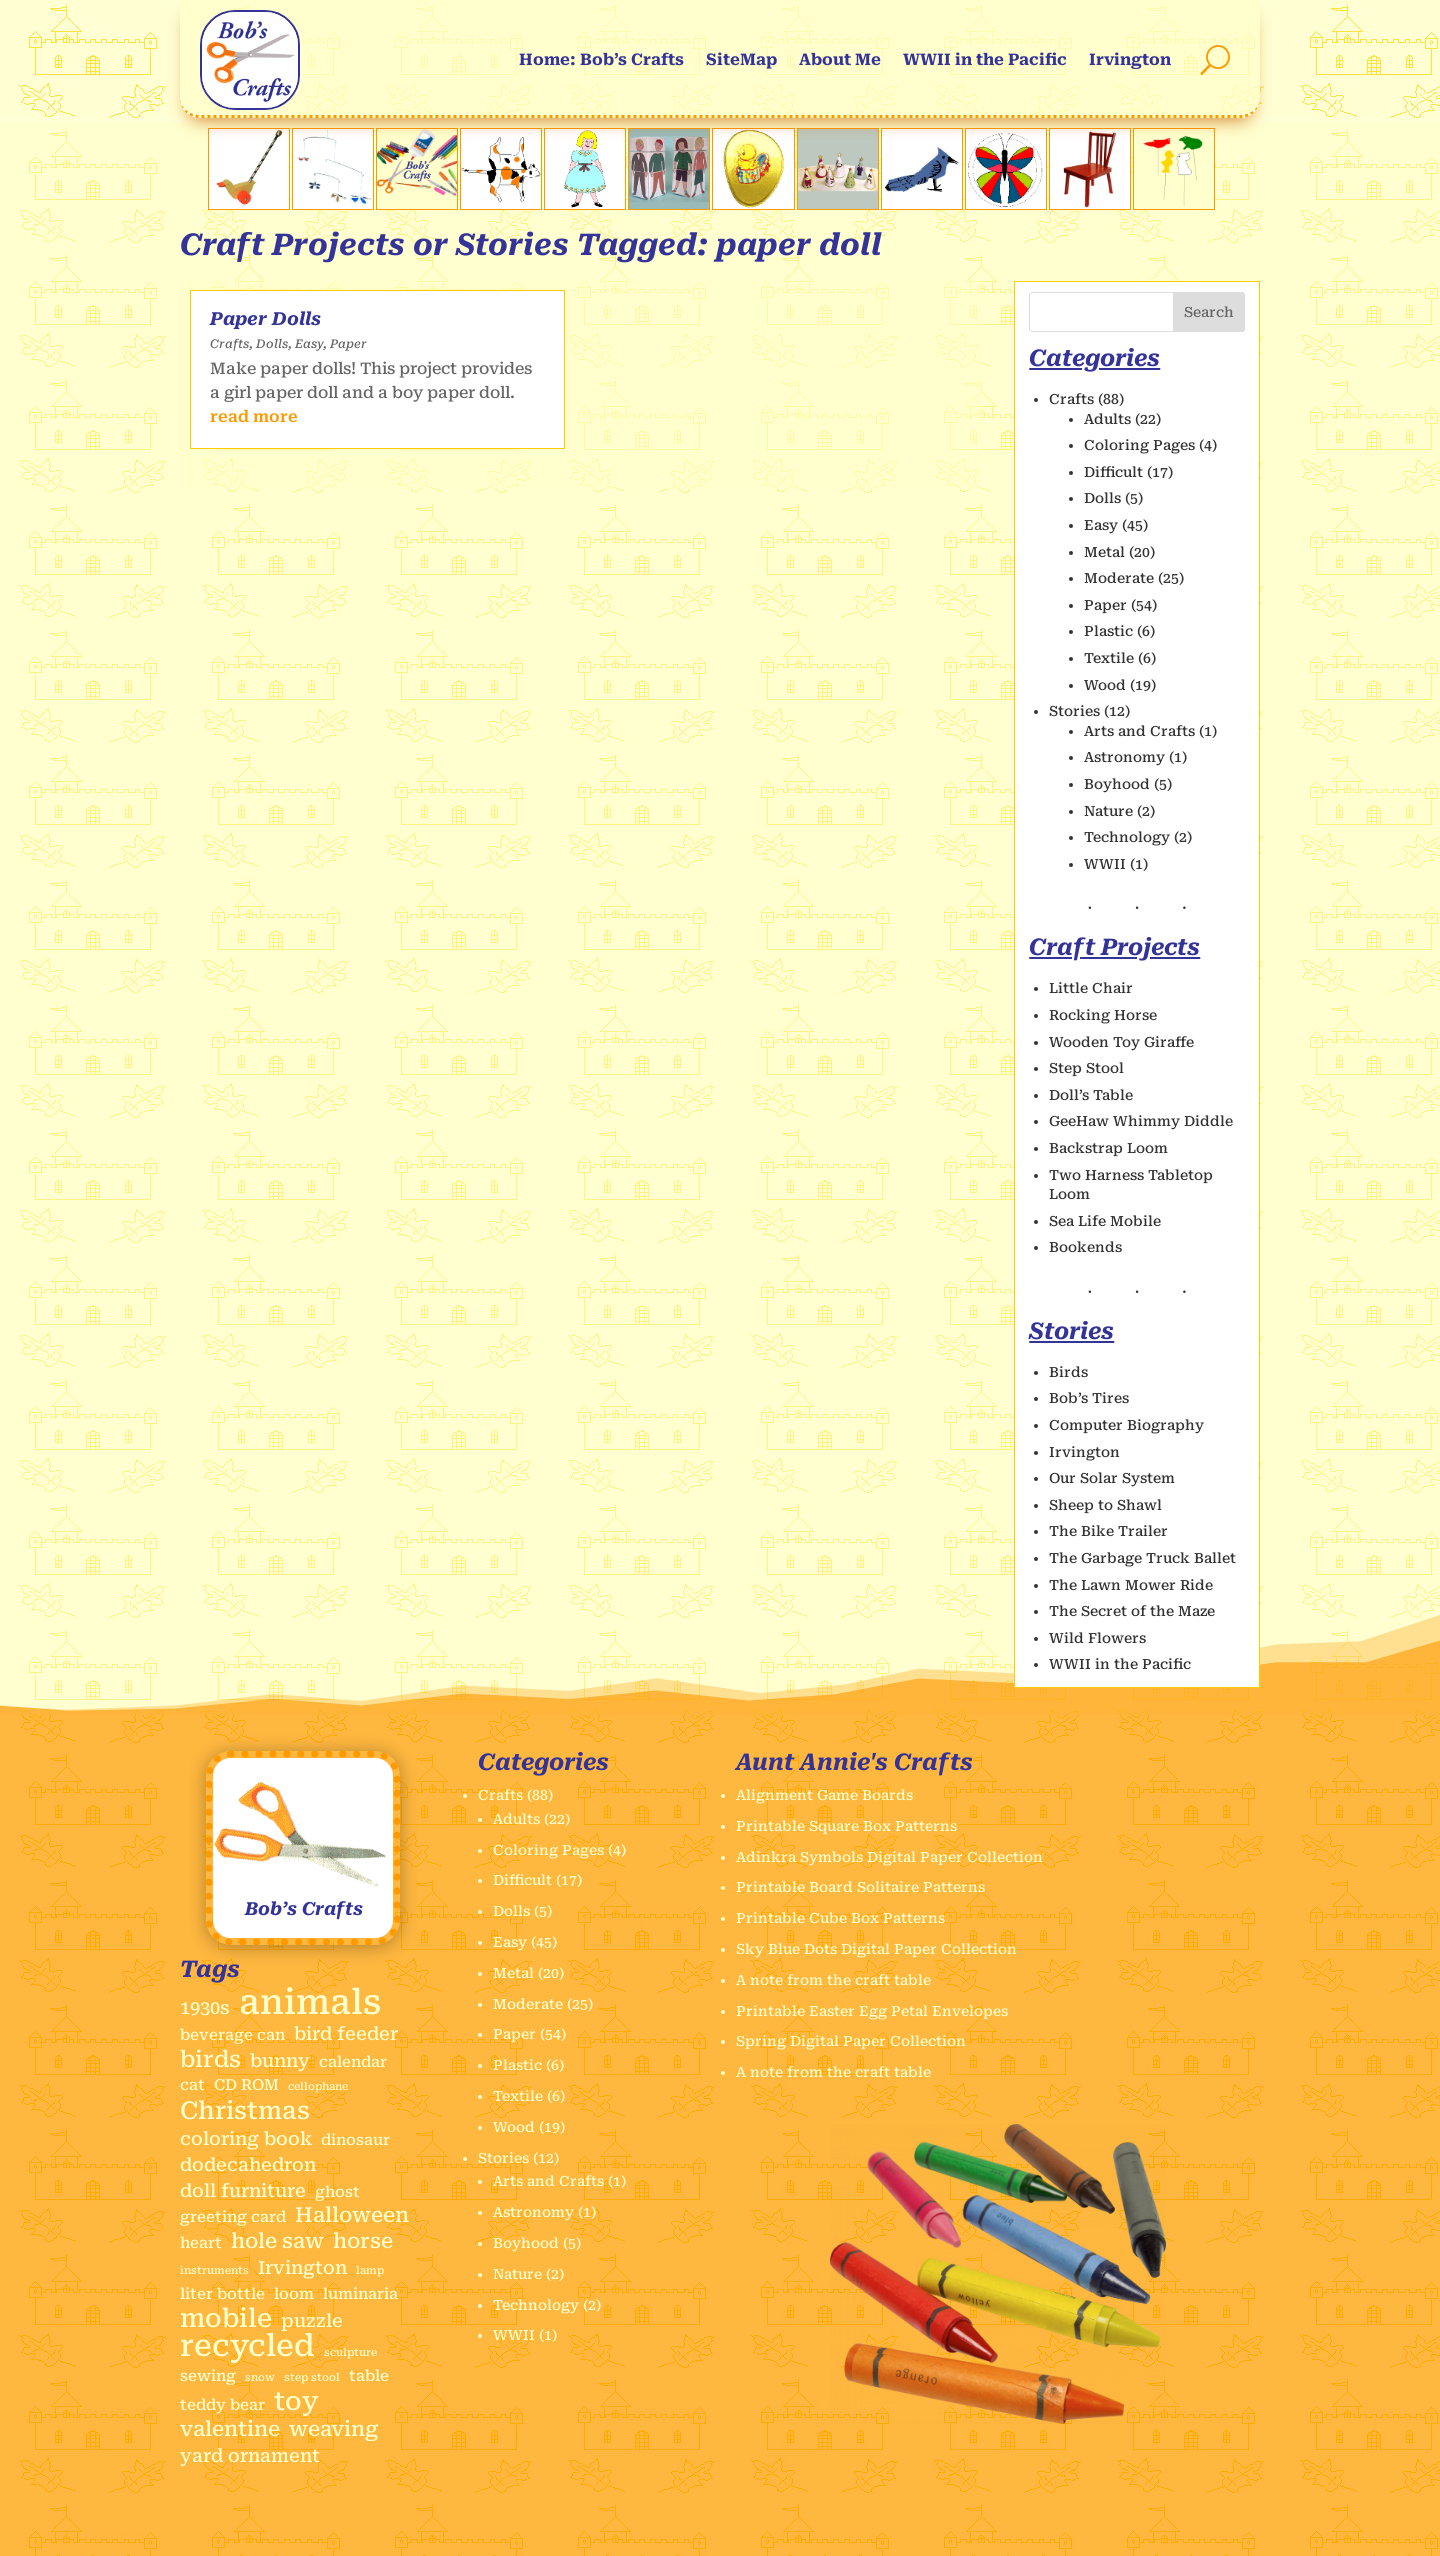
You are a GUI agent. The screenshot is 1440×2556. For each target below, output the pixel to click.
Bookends (1085, 1247)
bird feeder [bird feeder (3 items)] (346, 2033)
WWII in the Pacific (985, 59)
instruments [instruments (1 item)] (214, 2270)
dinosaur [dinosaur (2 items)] (355, 2140)
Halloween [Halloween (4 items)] (352, 2215)
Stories (1074, 711)
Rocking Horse (1103, 1015)
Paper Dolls (265, 318)
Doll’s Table (1091, 1095)
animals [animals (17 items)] (310, 2003)
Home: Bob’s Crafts (601, 59)
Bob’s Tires (1089, 1398)
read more (254, 416)
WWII (1105, 864)
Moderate (1119, 578)
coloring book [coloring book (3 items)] (246, 2138)
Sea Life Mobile (1105, 1221)
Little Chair (1091, 988)
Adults (1107, 419)
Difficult (1113, 472)
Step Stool (1086, 1068)
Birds (1068, 1372)
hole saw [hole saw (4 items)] (277, 2241)
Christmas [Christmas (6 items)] (245, 2111)
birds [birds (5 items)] (210, 2060)
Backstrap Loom (1108, 1148)
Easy (309, 344)
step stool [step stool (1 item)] (312, 2377)
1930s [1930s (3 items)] (205, 2007)
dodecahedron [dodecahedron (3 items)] (248, 2164)
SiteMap (741, 59)
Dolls (272, 344)
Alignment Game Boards (824, 1795)
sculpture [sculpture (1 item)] (350, 2352)
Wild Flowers (1097, 1638)
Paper (348, 344)
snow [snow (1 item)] (260, 2377)
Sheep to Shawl (1105, 1505)
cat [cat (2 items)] (192, 2085)
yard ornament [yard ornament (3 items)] (250, 2455)
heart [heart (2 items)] (201, 2243)
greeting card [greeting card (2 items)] (233, 2217)
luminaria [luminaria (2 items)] (360, 2294)
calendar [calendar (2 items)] (353, 2062)
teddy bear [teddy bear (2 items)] (222, 2405)
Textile (1109, 658)
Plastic (1108, 631)
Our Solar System (1112, 1478)
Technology (1127, 837)
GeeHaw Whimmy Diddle (1141, 1121)
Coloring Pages (1139, 445)
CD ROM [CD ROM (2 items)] (246, 2085)
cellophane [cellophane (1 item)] (318, 2086)
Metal (1104, 552)
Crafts (229, 344)
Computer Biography (1126, 1425)
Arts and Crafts (1139, 731)
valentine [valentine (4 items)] (230, 2429)
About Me (840, 59)
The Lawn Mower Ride (1131, 1585)
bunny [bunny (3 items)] (280, 2060)
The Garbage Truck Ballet (1142, 1558)
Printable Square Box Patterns (846, 1826)
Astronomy (1124, 757)
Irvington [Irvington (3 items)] (302, 2267)
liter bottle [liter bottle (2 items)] (222, 2294)
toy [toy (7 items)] (296, 2402)
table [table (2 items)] (369, 2376)
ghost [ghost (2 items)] (337, 2192)
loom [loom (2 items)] (294, 2294)
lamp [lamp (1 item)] (370, 2270)
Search (1209, 312)
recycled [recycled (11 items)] (247, 2346)
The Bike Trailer (1108, 1531)
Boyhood (1117, 784)
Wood (1105, 685)
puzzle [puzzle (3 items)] (312, 2320)
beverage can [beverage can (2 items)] (232, 2035)
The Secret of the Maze (1132, 1611)
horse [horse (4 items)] (363, 2241)
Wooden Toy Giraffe (1121, 1042)
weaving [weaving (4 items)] (333, 2429)
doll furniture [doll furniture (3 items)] (243, 2190)
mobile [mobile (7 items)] (226, 2319)
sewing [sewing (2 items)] (208, 2376)
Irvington (1130, 59)
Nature (1108, 811)
